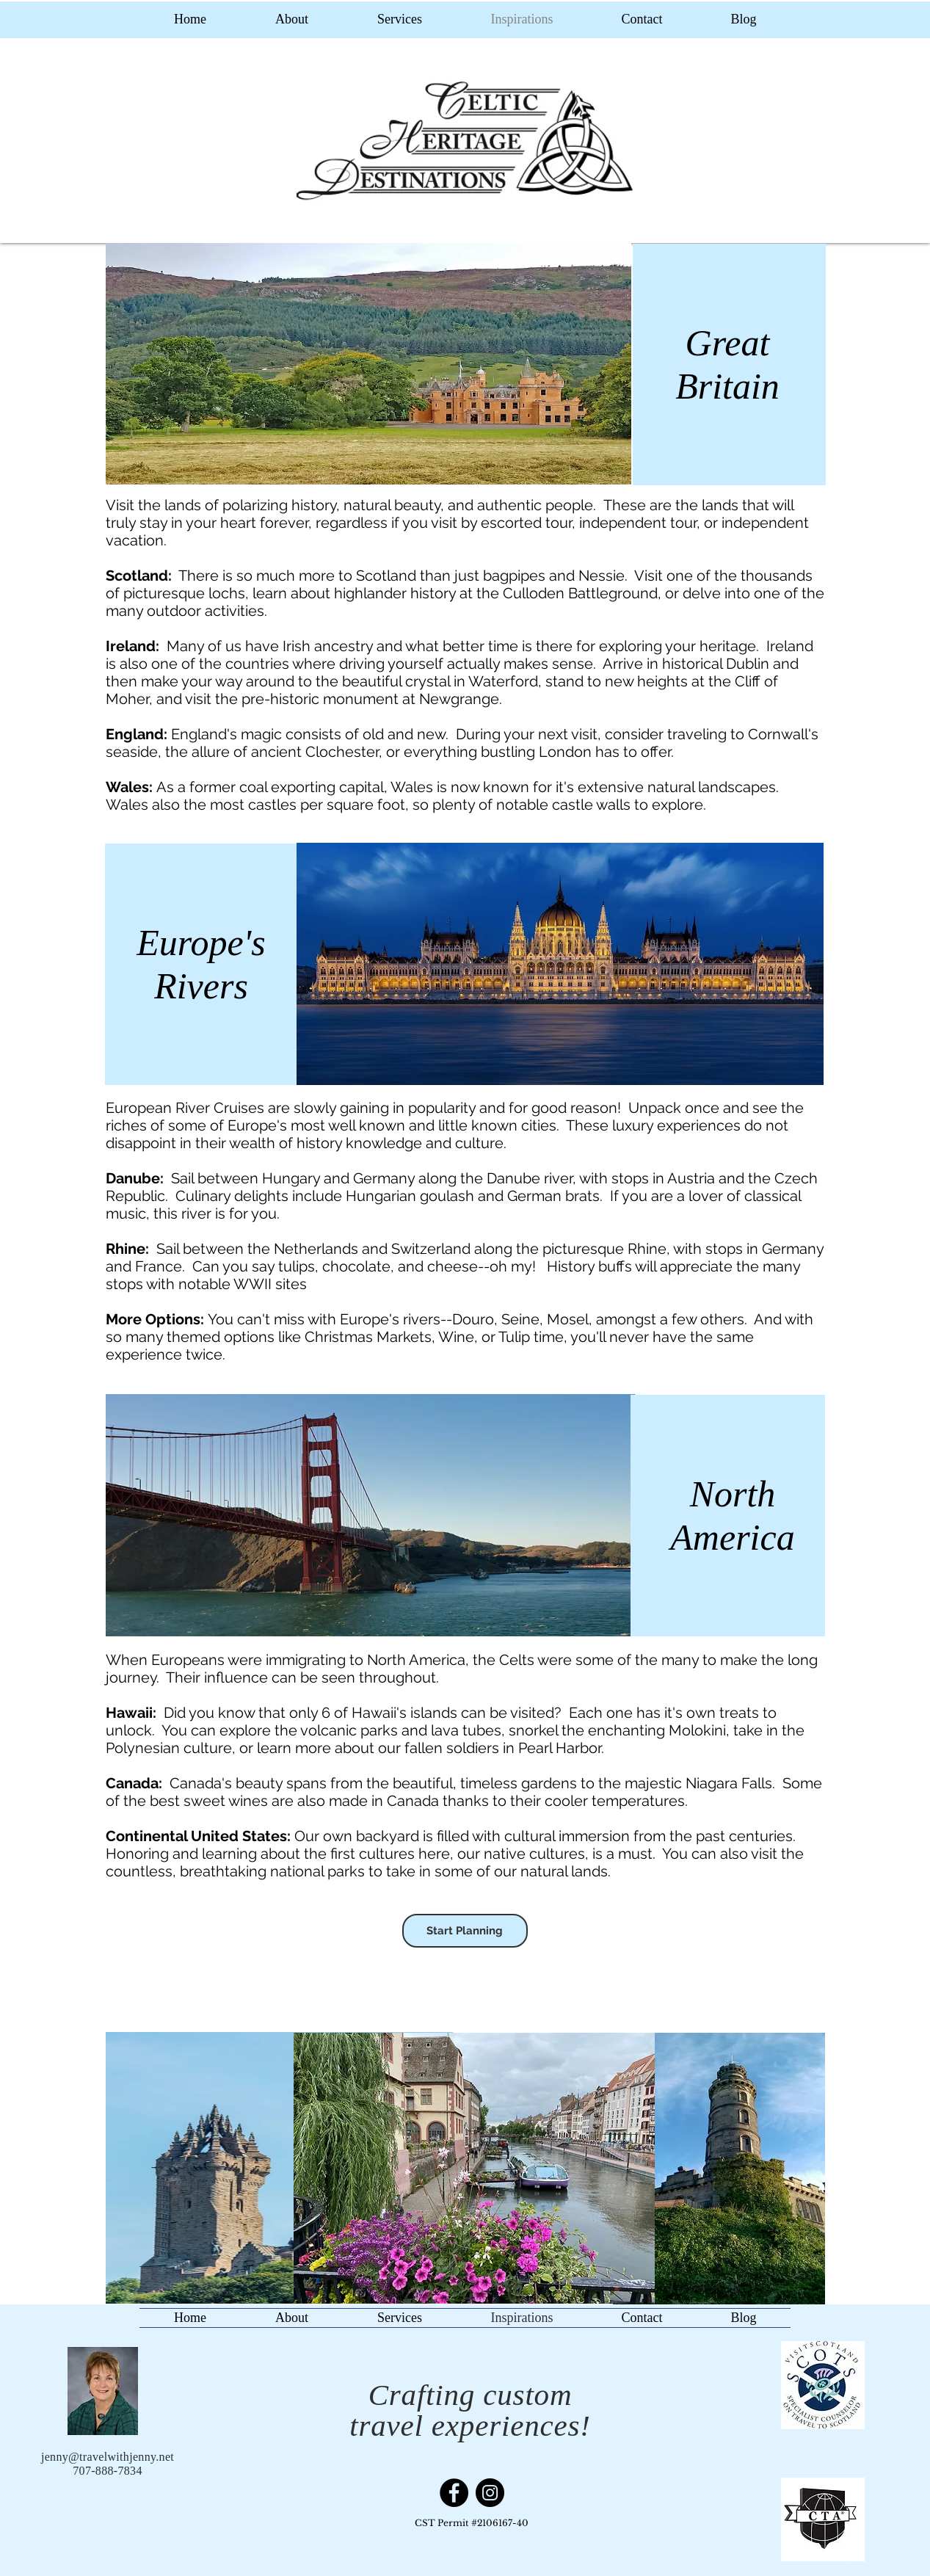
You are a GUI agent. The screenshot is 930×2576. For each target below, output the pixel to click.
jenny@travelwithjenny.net (107, 2456)
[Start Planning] (465, 1931)
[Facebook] (454, 2492)
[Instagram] (490, 2492)
